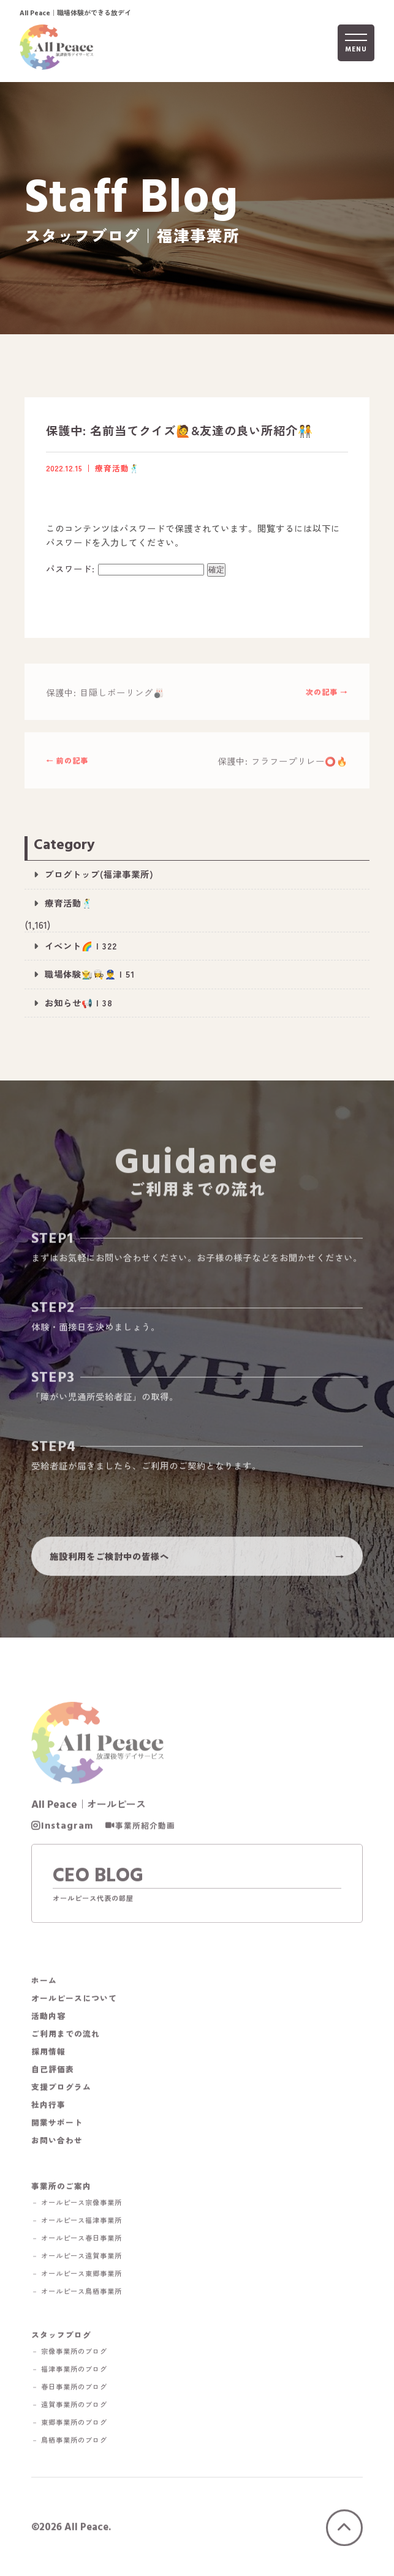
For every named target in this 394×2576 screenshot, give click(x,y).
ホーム (44, 1982)
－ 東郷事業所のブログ (69, 2424)
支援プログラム (61, 2089)
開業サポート (57, 2125)
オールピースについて (74, 2000)
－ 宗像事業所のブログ (69, 2353)
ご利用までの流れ (65, 2036)
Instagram (67, 1828)
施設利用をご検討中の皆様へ (109, 1558)
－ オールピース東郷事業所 (76, 2275)
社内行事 (48, 2107)
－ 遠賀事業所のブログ (69, 2406)
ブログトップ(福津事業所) (99, 873)
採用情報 (48, 2053)
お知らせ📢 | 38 (79, 1002)
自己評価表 (52, 2071)
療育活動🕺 (69, 902)
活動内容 (48, 2018)
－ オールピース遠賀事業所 (76, 2258)
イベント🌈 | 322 (81, 945)
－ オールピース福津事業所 (76, 2222)
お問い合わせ (57, 2142)
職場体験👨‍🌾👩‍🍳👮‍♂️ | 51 (90, 973)
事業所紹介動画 (145, 1828)
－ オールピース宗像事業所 (76, 2204)
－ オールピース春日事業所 (76, 2240)
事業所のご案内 (61, 2188)
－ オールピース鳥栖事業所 (76, 2293)
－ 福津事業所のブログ (69, 2371)
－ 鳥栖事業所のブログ (69, 2442)
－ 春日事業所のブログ (69, 2389)
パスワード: (125, 568)
